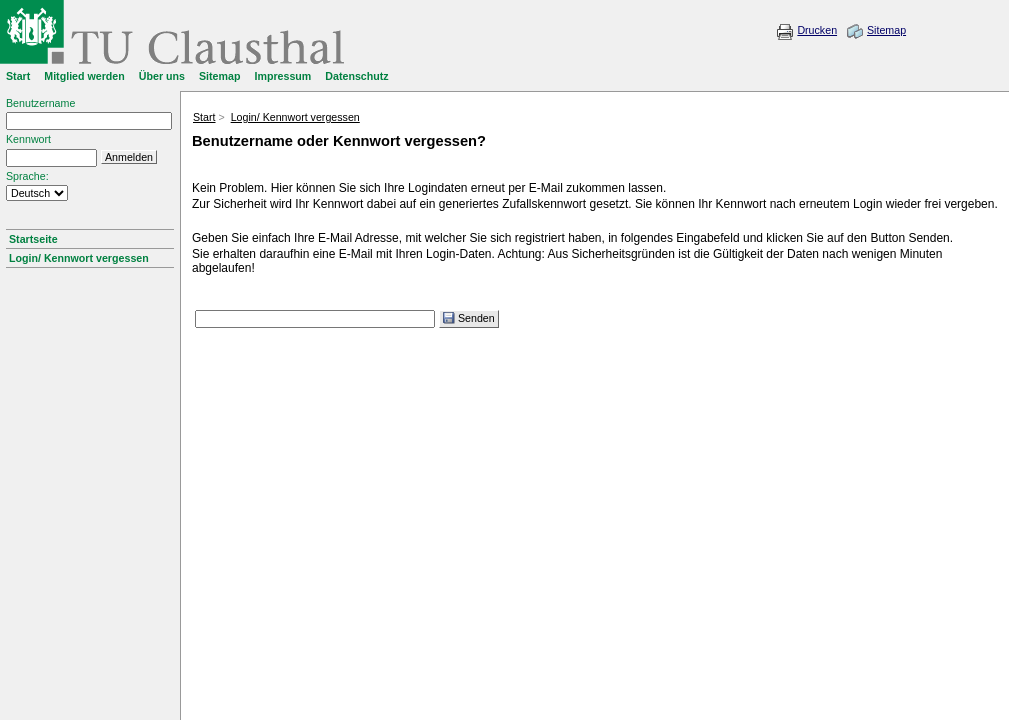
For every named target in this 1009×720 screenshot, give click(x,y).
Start (204, 117)
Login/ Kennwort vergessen (79, 258)
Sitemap (886, 30)
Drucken (817, 30)
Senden (469, 318)
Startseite (33, 239)
